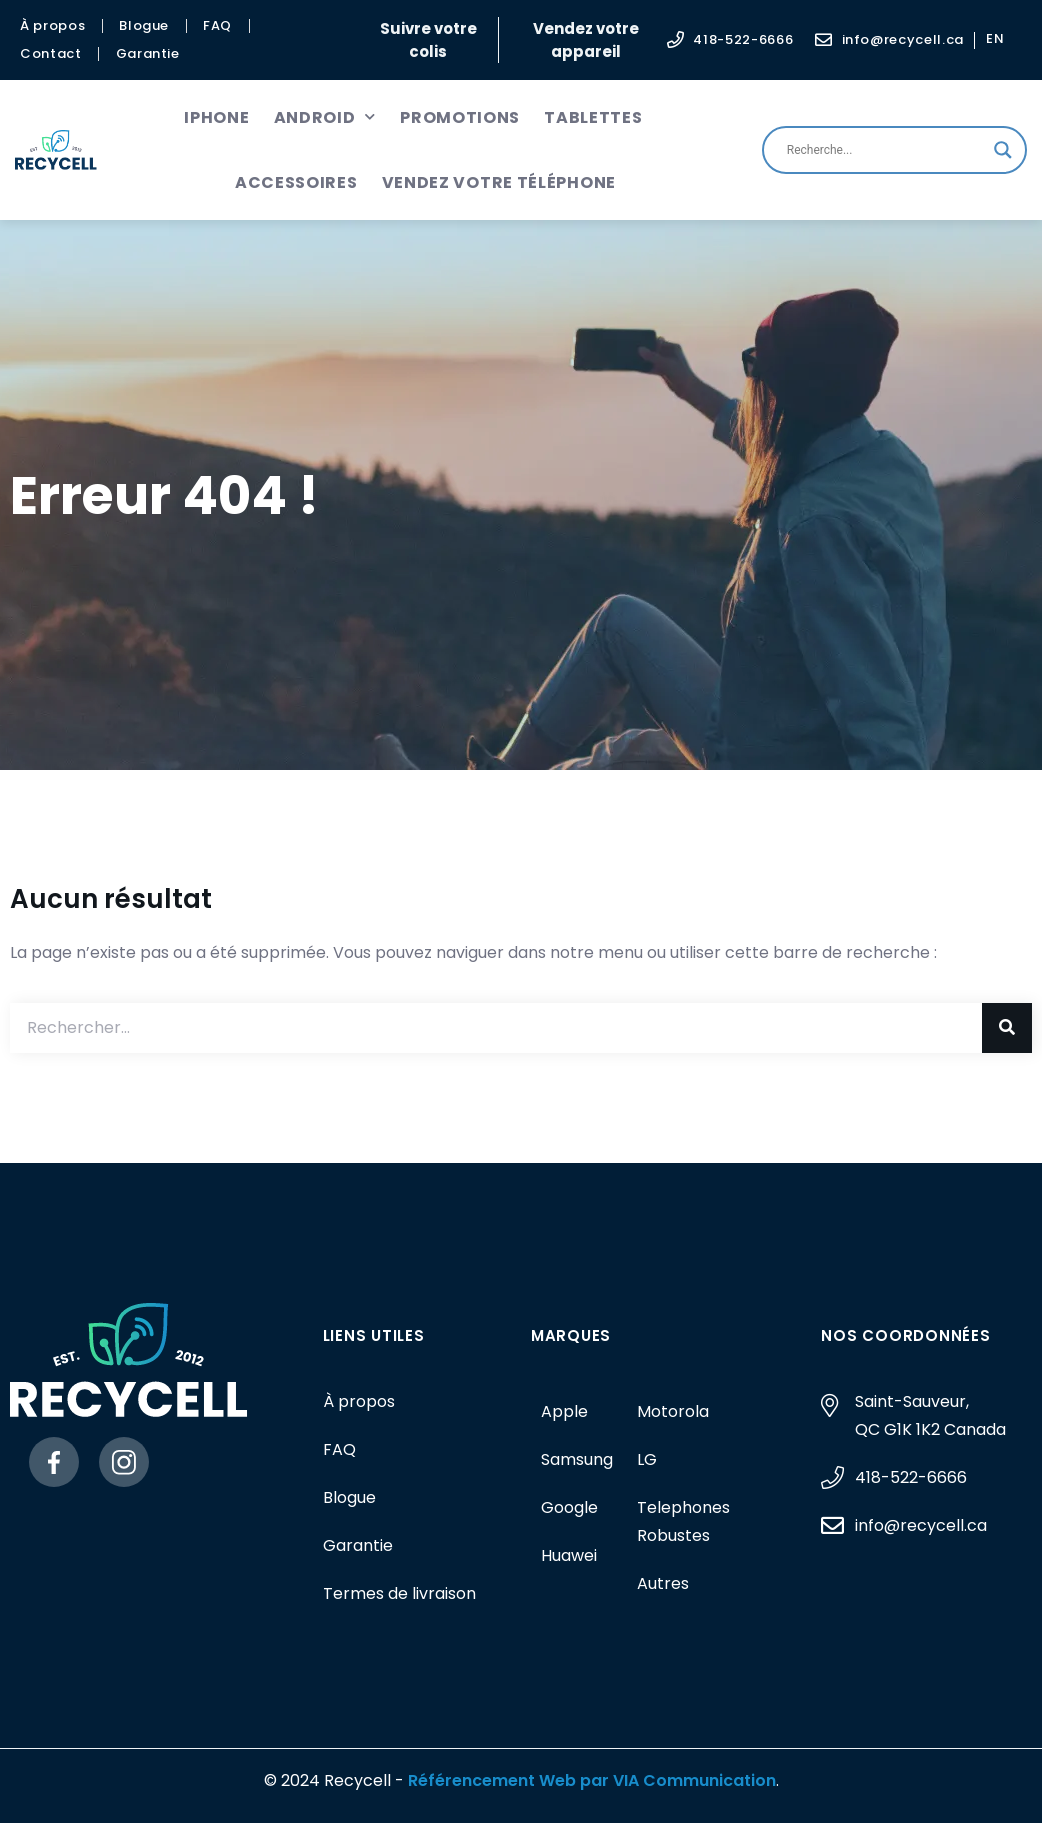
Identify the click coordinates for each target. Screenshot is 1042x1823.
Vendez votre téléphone (499, 182)
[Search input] (885, 150)
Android (325, 117)
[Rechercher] (1007, 1028)
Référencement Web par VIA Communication (592, 1780)
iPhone (216, 117)
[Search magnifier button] (1003, 150)
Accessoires (296, 182)
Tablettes (593, 117)
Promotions (460, 117)
